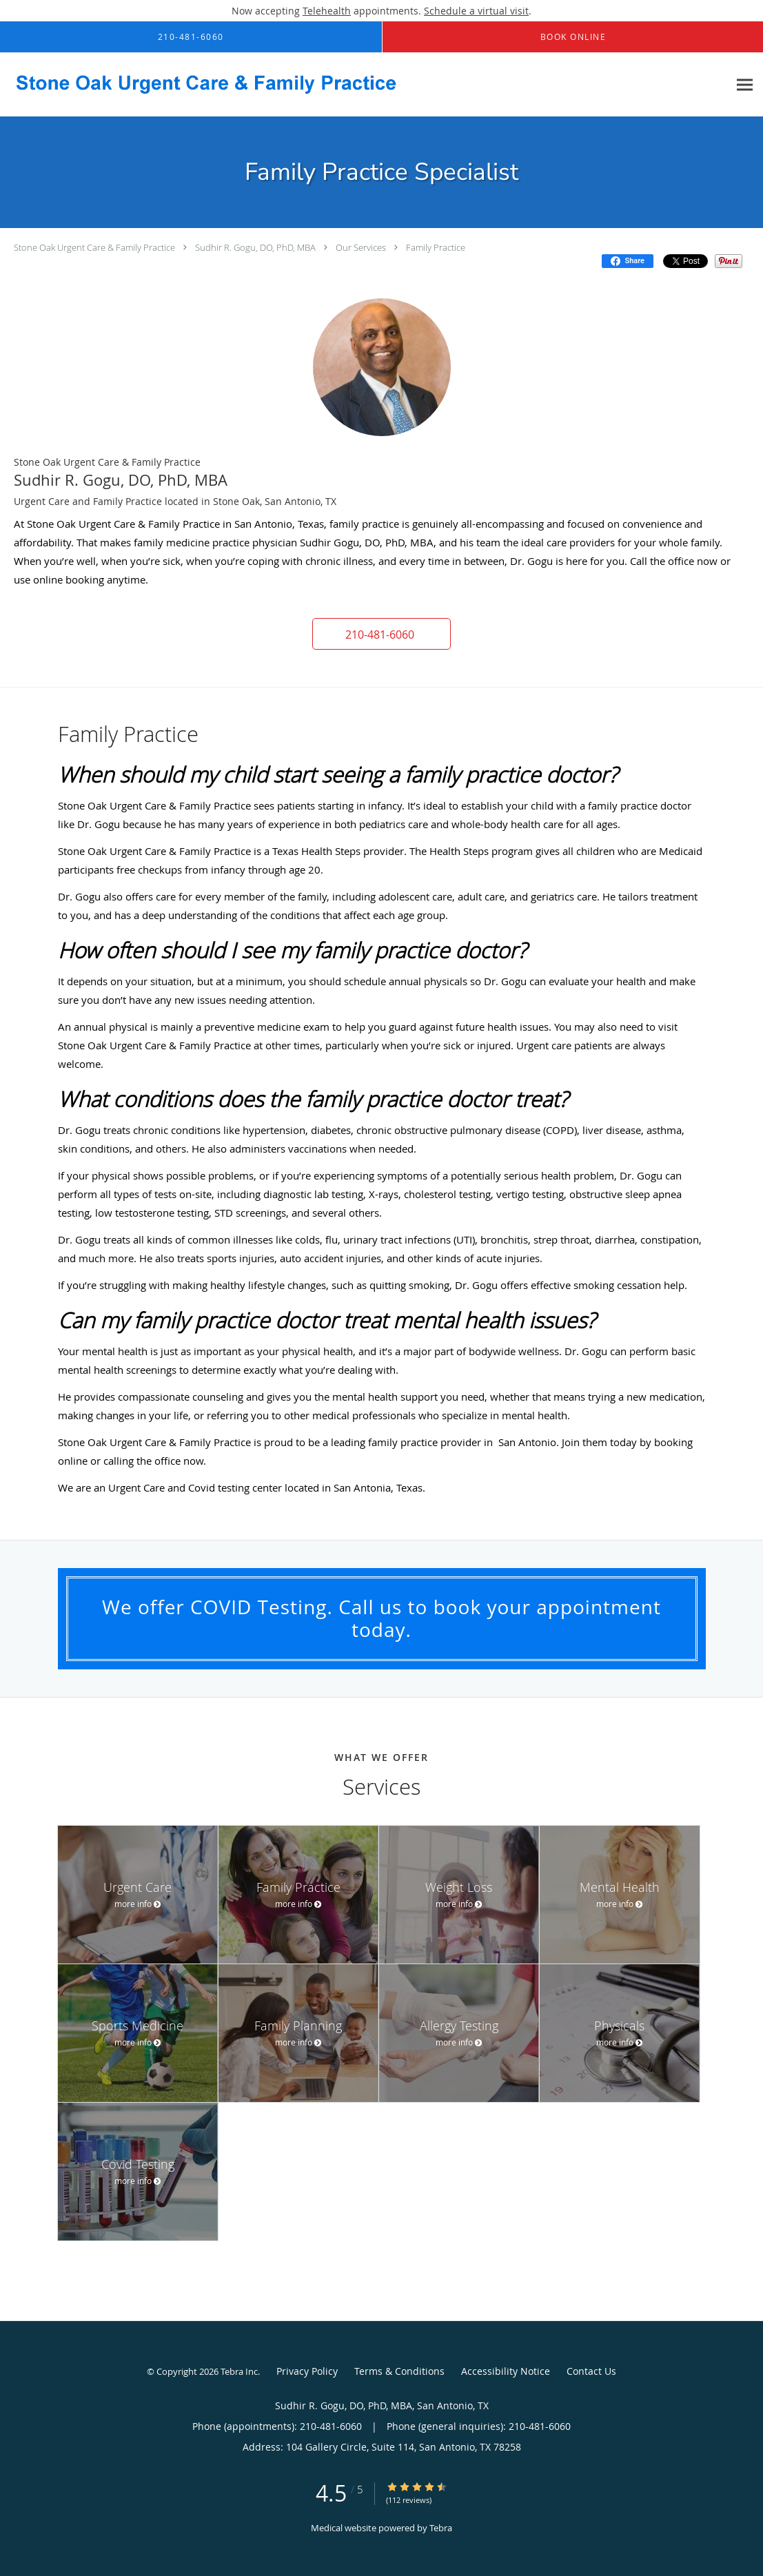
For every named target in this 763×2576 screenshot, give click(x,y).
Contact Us (591, 2371)
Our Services (361, 247)
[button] (382, 634)
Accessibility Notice (505, 2371)
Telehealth (327, 10)
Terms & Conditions (399, 2371)
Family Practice (435, 247)
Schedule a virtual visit (476, 10)
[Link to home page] (198, 84)
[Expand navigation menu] (744, 85)
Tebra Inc (239, 2371)
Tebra (440, 2528)
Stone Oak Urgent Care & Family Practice (95, 247)
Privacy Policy (307, 2371)
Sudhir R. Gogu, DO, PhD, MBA (255, 247)
